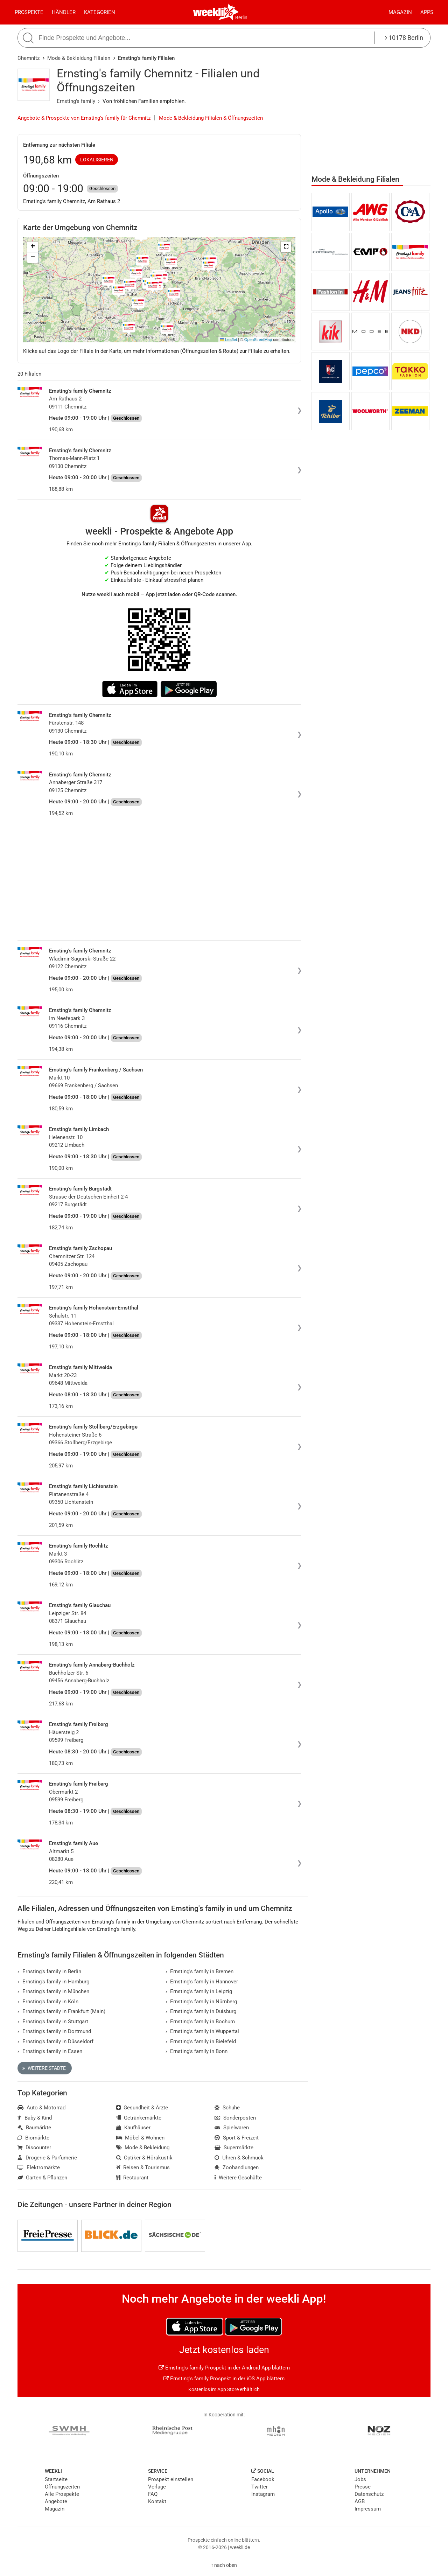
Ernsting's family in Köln (48, 2001)
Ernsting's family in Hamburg (53, 1981)
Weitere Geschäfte (238, 2177)
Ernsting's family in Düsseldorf (55, 2041)
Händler (64, 12)
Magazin (400, 12)
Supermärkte (234, 2147)
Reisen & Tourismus (143, 2167)
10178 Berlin (404, 37)
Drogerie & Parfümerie (47, 2158)
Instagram (263, 2494)
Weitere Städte (44, 2068)
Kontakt (157, 2501)
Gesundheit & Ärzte (142, 2107)
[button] (286, 247)
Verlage (157, 2487)
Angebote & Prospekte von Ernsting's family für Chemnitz (84, 118)
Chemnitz (29, 58)
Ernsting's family (76, 101)
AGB (360, 2501)
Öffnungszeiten (62, 2487)
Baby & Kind (35, 2118)
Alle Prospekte (62, 2494)
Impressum (368, 2509)
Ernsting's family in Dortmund (54, 2031)
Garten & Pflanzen (42, 2177)
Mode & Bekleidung (143, 2147)
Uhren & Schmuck (239, 2158)
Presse (363, 2487)
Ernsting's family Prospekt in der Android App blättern (224, 2368)
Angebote (56, 2501)
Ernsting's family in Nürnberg (201, 2001)
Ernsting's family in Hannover (202, 1981)
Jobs (360, 2479)
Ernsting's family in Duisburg (201, 2011)
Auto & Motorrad (41, 2107)
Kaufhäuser (133, 2127)
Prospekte (29, 12)
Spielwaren (232, 2127)
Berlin (241, 17)
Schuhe (227, 2107)
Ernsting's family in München (53, 1991)
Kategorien (99, 12)
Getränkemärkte (139, 2118)
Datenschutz (369, 2494)
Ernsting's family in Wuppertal (202, 2031)
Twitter (259, 2487)
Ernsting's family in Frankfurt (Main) (61, 2011)
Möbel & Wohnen (140, 2138)
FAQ (153, 2494)
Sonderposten (235, 2118)
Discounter (34, 2147)
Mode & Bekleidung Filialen (78, 58)
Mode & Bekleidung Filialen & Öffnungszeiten (211, 118)
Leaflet (228, 339)
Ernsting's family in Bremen (200, 1971)
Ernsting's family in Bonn (197, 2051)
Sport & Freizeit (237, 2138)
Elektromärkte (39, 2167)
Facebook (262, 2479)
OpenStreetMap (258, 339)
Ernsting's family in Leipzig (199, 1991)
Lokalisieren (96, 159)
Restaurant (132, 2177)
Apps (426, 12)
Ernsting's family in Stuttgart (53, 2021)
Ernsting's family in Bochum (200, 2021)
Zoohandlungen (237, 2167)
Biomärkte (33, 2138)
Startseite (56, 2479)
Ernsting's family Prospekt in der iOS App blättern (224, 2378)
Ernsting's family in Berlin (49, 1971)
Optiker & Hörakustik (144, 2158)
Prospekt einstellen (170, 2479)
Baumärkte (34, 2127)
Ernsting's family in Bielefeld (201, 2041)
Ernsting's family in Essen (50, 2051)
